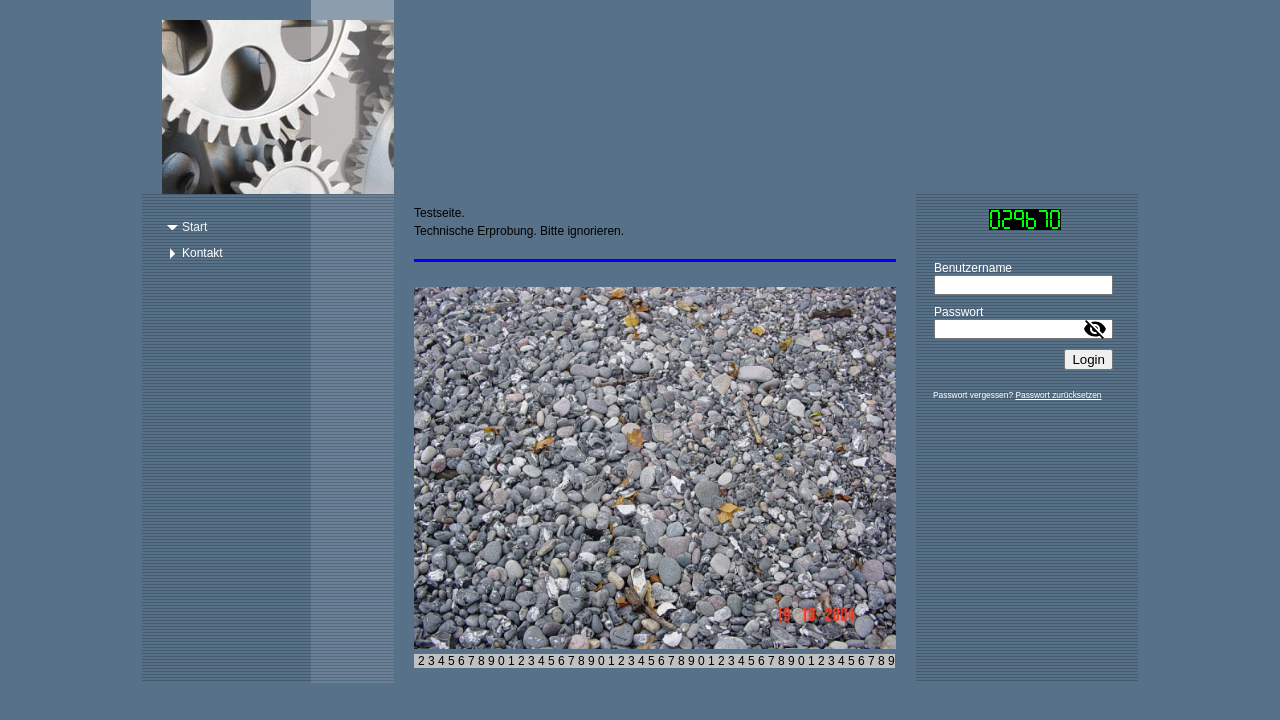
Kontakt (202, 253)
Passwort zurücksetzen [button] (1058, 395)
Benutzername (973, 268)
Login (1088, 359)
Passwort (958, 312)
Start (194, 227)
